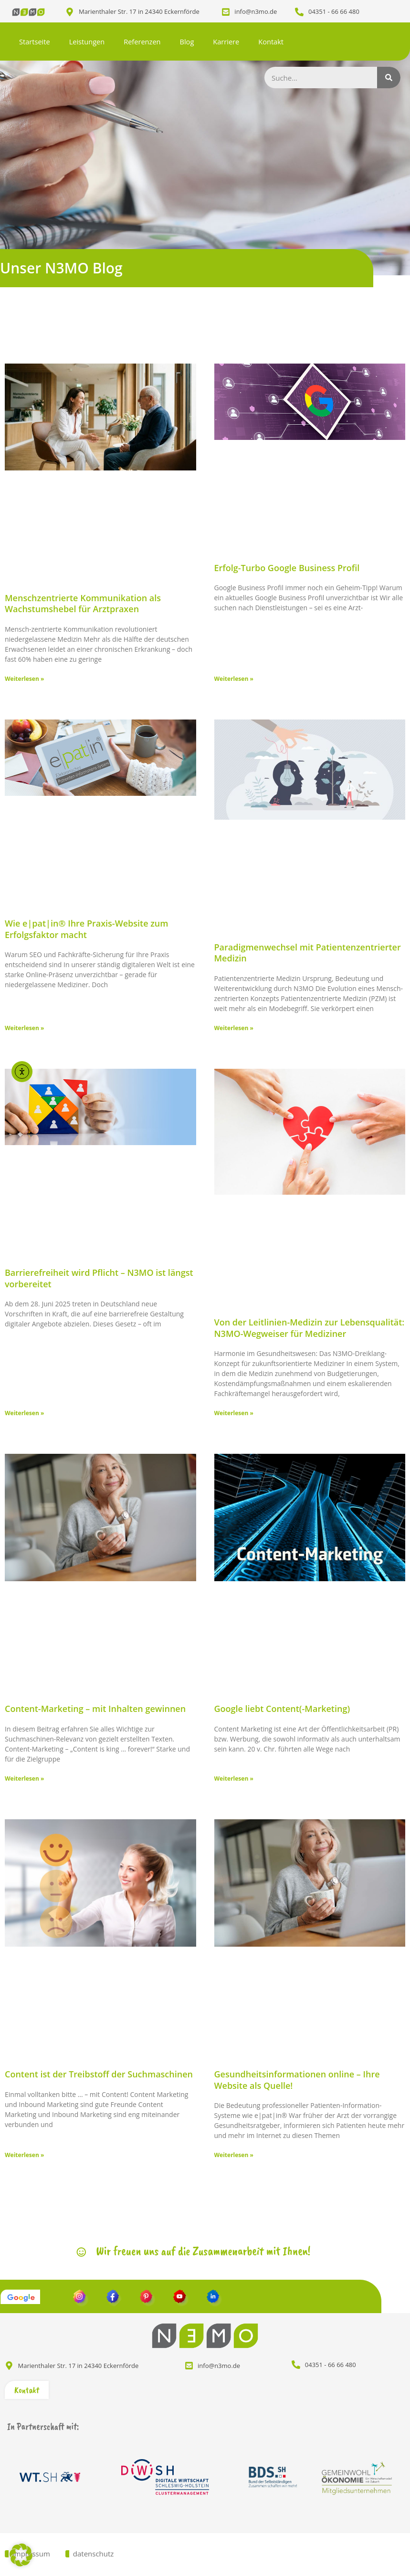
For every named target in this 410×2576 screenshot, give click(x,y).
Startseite (34, 41)
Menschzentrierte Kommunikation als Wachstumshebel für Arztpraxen (83, 603)
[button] (21, 2555)
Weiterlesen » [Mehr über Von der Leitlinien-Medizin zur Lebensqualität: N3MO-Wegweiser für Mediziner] (233, 1413)
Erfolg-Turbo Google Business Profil (287, 568)
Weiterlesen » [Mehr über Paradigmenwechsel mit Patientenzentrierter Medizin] (233, 1028)
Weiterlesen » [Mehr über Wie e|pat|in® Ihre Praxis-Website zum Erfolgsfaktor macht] (24, 1028)
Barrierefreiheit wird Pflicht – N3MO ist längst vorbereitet (99, 1278)
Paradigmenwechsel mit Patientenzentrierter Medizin (307, 952)
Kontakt (271, 41)
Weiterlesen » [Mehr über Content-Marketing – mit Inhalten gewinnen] (24, 1778)
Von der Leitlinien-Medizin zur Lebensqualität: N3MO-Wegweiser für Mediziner (309, 1327)
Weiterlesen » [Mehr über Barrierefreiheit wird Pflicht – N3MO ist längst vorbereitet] (24, 1413)
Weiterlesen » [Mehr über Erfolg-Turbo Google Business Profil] (233, 679)
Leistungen (87, 41)
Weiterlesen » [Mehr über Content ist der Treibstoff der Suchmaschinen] (24, 2155)
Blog (187, 41)
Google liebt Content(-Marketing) (282, 1708)
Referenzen (142, 41)
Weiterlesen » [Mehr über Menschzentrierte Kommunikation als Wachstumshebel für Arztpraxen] (24, 679)
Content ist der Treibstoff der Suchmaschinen (99, 2074)
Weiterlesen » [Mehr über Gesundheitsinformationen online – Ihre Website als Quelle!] (233, 2155)
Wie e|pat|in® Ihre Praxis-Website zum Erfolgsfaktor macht (86, 929)
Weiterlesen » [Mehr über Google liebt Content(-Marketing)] (233, 1778)
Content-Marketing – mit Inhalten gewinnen (95, 1708)
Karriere (226, 41)
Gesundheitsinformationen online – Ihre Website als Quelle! (297, 2079)
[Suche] (389, 77)
